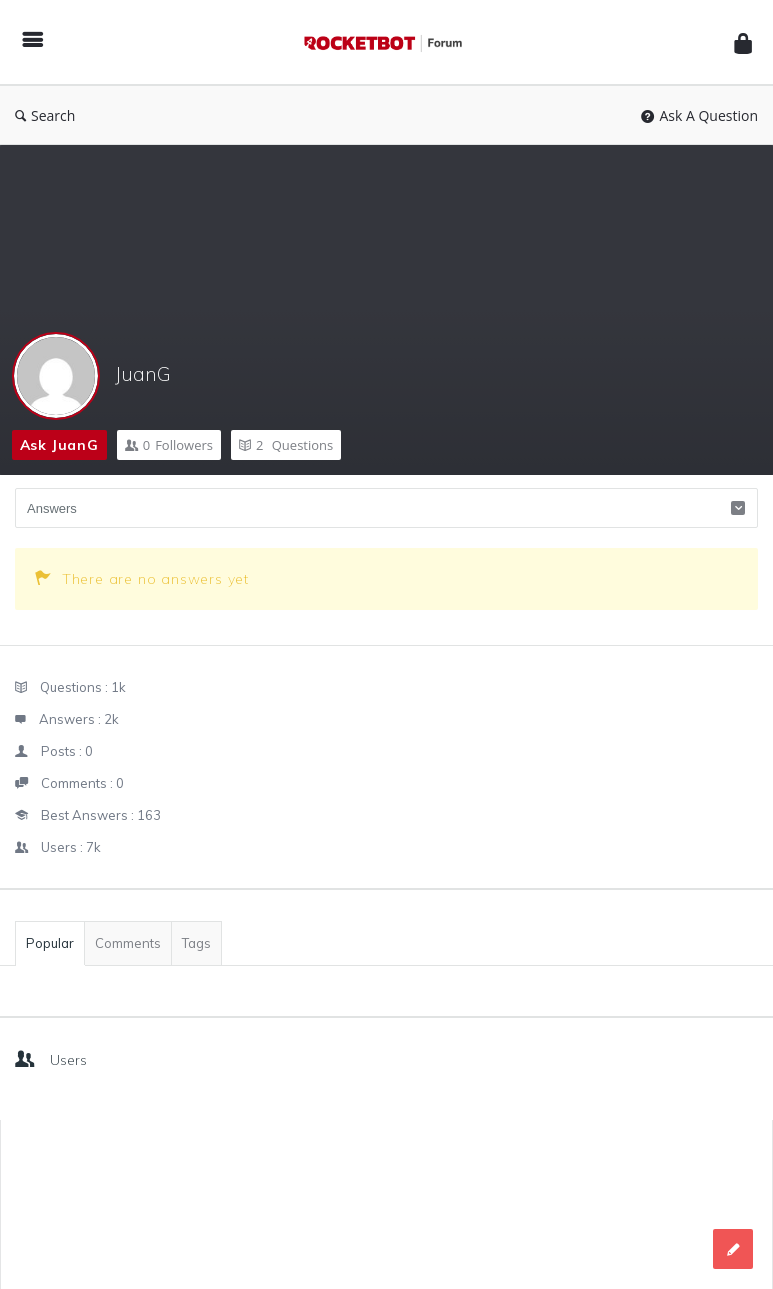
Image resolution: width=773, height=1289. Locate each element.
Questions (286, 445)
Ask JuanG (59, 445)
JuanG (143, 373)
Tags (196, 943)
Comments (128, 943)
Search (45, 115)
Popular (50, 943)
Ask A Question (699, 115)
